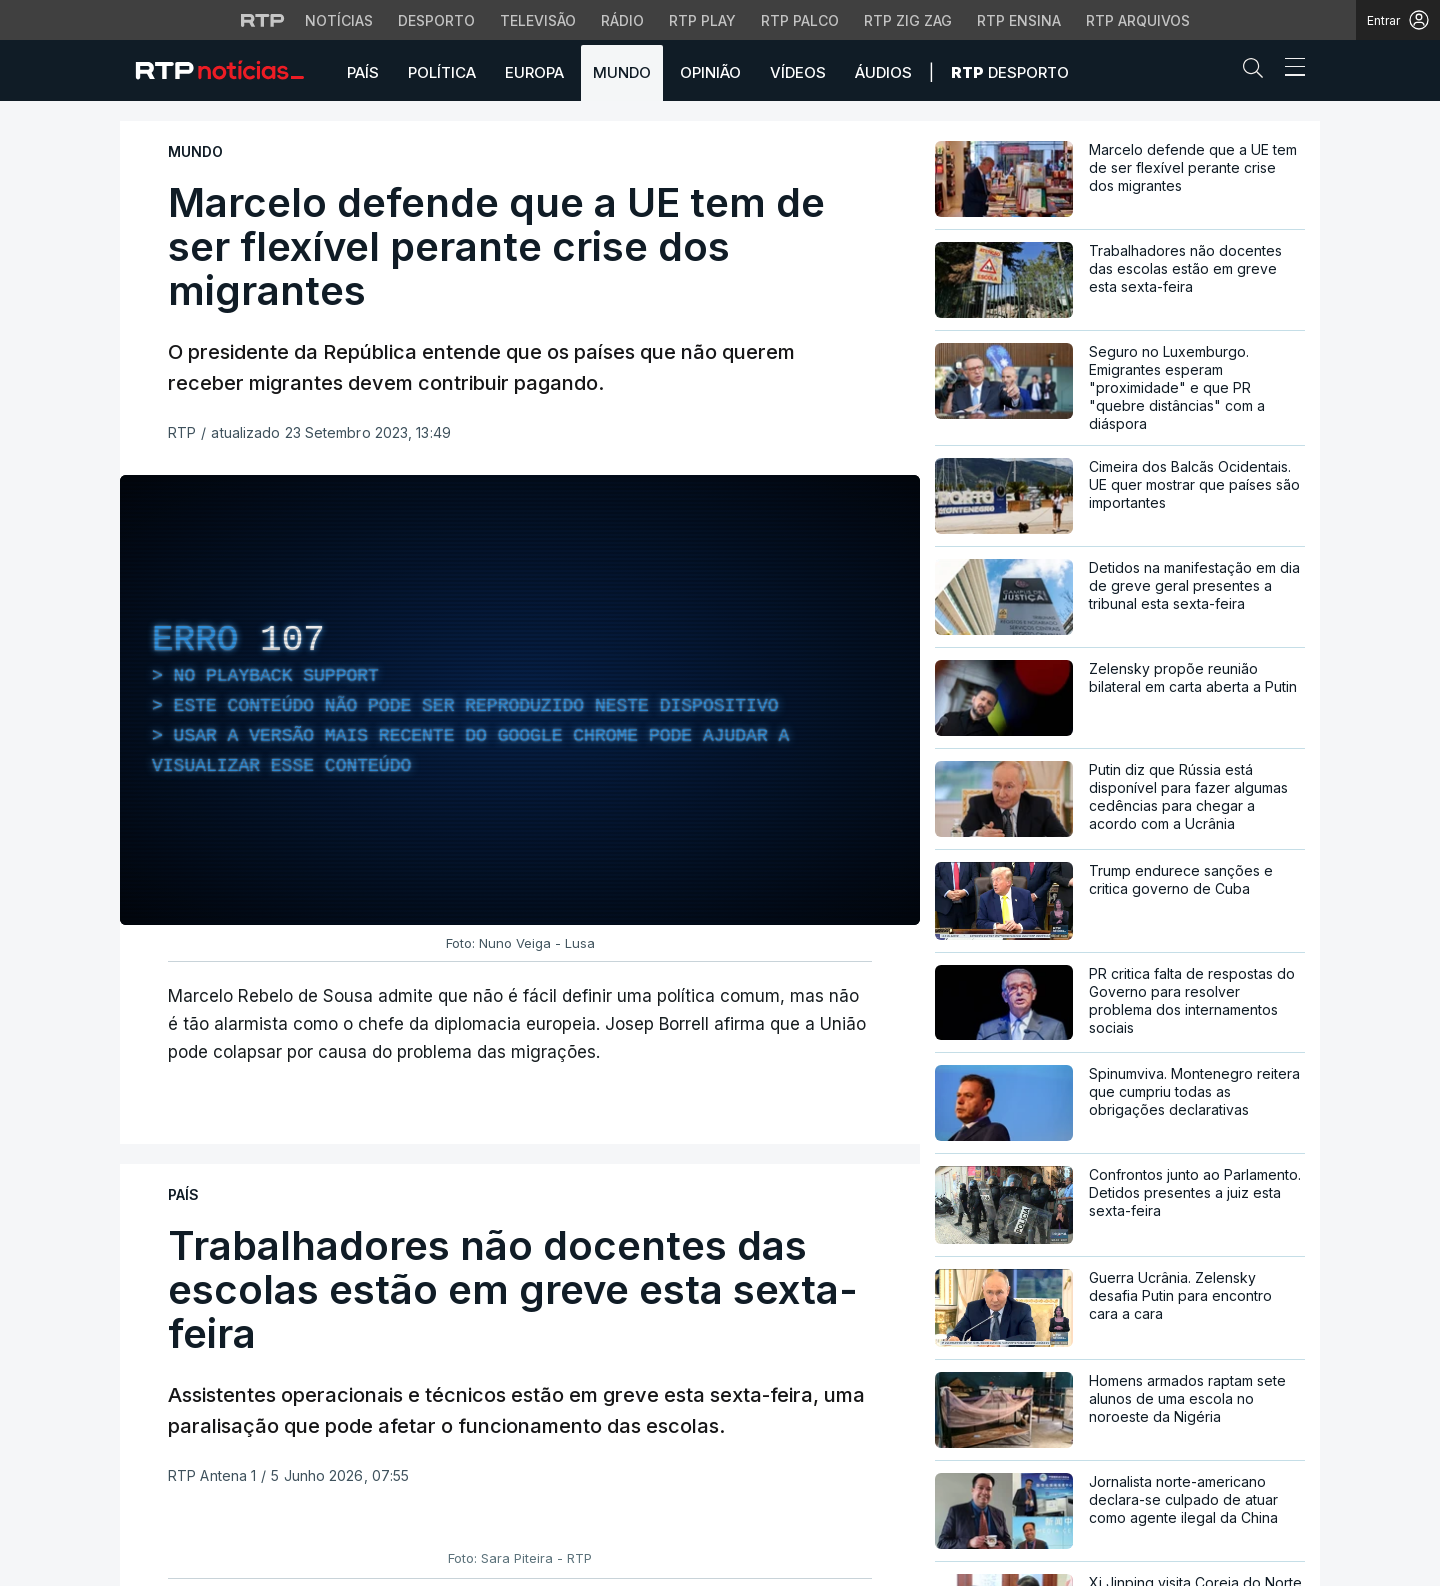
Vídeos (798, 72)
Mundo (622, 72)
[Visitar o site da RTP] (263, 20)
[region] (520, 700)
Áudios (883, 72)
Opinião (710, 72)
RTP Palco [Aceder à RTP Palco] (800, 20)
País (363, 72)
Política (442, 72)
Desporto (1010, 72)
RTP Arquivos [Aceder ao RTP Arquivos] (1138, 20)
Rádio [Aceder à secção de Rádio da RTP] (622, 20)
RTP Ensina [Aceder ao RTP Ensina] (1019, 20)
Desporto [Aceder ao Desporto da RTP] (436, 20)
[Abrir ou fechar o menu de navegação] (1289, 70)
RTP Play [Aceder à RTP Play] (702, 20)
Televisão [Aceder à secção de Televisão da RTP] (538, 20)
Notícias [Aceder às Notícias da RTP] (339, 20)
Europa (534, 72)
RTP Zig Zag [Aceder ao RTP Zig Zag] (908, 20)
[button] (1258, 72)
